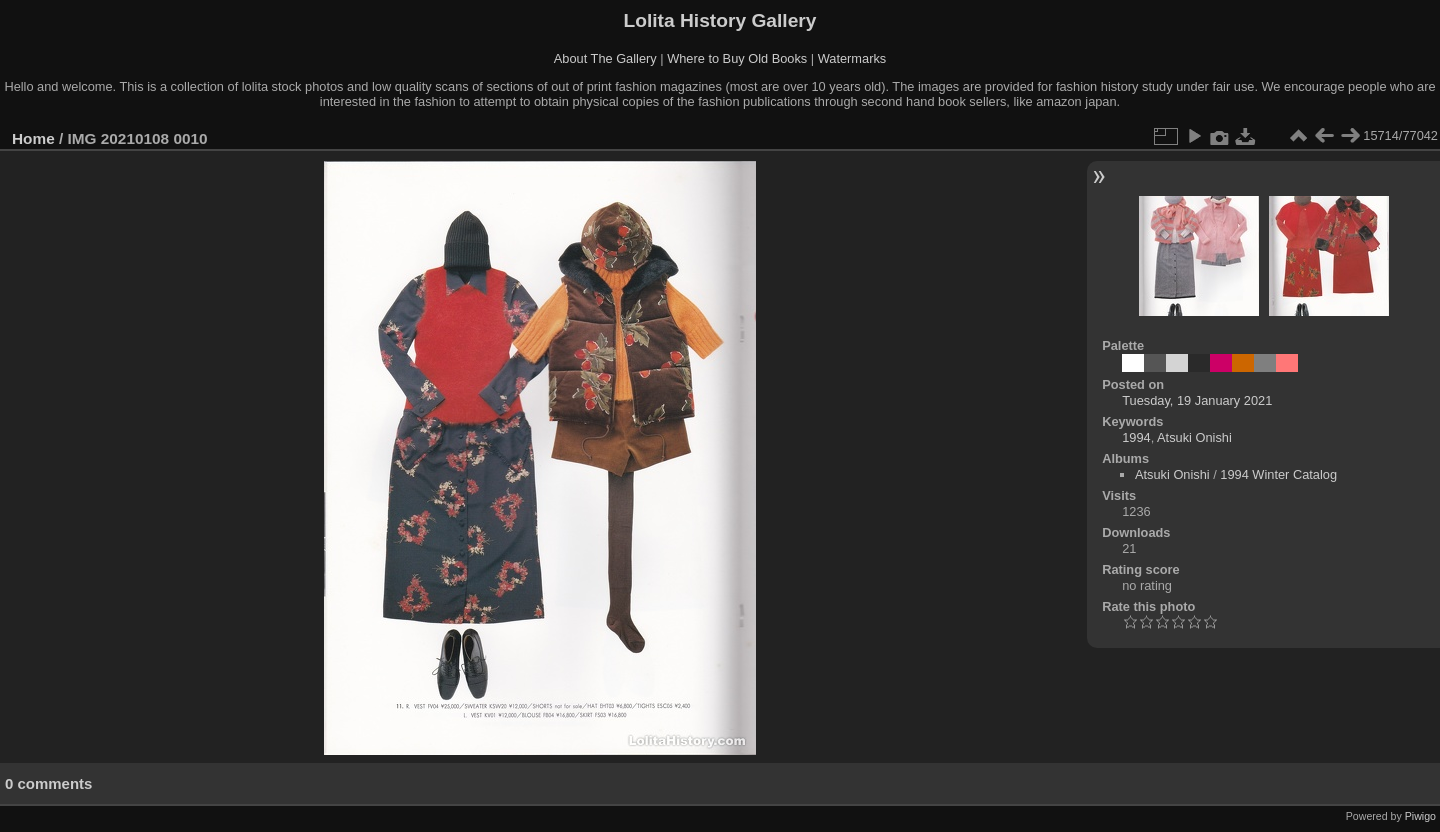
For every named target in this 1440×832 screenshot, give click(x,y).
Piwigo (1420, 816)
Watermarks (852, 58)
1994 (1136, 437)
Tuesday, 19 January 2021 (1197, 400)
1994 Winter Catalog (1278, 474)
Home (33, 138)
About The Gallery (605, 58)
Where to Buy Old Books (737, 58)
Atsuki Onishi (1194, 437)
